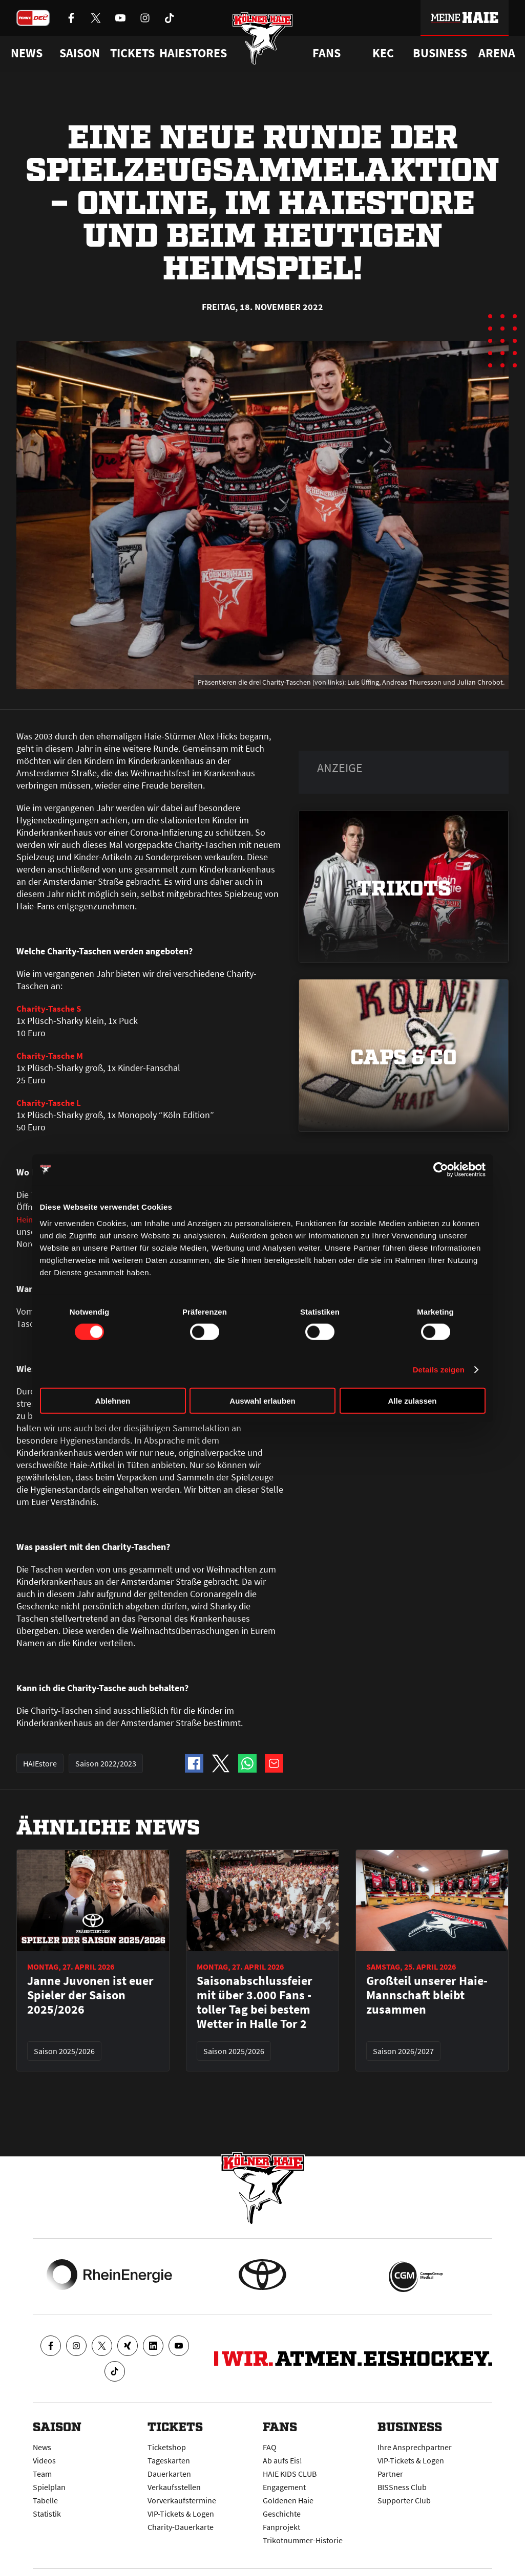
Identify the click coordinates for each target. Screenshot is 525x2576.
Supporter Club (404, 2500)
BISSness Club (402, 2487)
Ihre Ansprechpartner (414, 2447)
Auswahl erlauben (262, 1400)
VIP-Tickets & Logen (181, 2513)
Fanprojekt (281, 2527)
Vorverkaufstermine (182, 2500)
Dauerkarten (169, 2474)
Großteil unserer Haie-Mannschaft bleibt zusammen (427, 2007)
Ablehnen (112, 1400)
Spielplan (49, 2487)
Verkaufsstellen (174, 2487)
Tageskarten (169, 2460)
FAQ (270, 2447)
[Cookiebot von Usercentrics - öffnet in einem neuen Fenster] (441, 1169)
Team (42, 2474)
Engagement (284, 2487)
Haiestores (193, 53)
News (42, 2447)
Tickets (132, 53)
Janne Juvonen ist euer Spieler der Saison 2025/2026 (90, 2007)
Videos (44, 2460)
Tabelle (45, 2500)
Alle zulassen (412, 1400)
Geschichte (282, 2513)
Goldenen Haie (288, 2500)
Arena (496, 53)
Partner (390, 2474)
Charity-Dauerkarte (181, 2527)
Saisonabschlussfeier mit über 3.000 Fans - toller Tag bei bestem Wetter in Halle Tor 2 (254, 2014)
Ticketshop (167, 2447)
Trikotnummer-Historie (303, 2540)
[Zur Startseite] (262, 42)
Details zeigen (439, 1369)
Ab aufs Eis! (282, 2460)
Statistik (47, 2513)
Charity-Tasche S (49, 1008)
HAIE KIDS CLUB (290, 2474)
